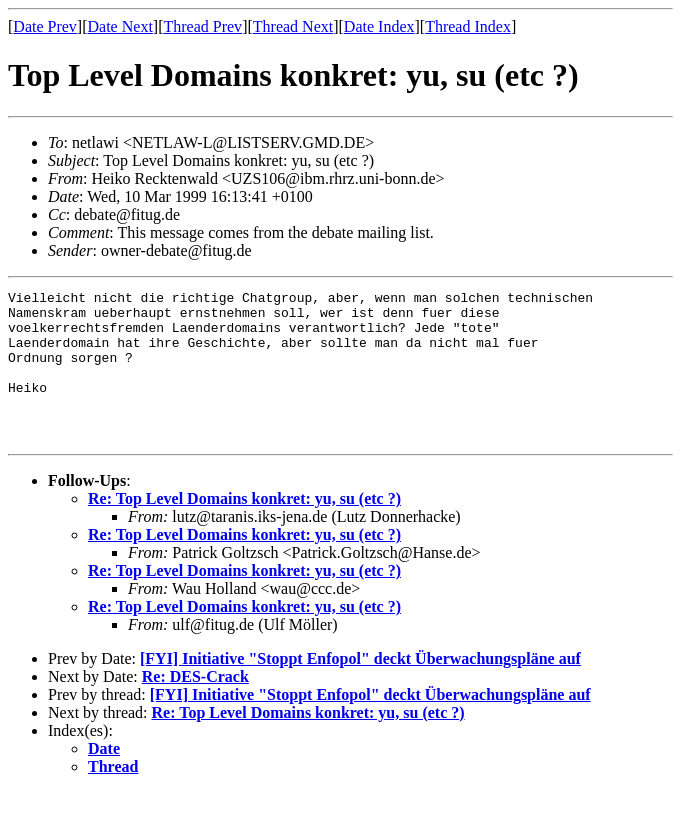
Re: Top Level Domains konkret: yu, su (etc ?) (244, 528)
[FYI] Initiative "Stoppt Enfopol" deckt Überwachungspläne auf (360, 688)
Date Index (379, 26)
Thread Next (293, 26)
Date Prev (45, 26)
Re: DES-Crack (195, 706)
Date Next (120, 26)
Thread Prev (202, 26)
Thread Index (468, 26)
